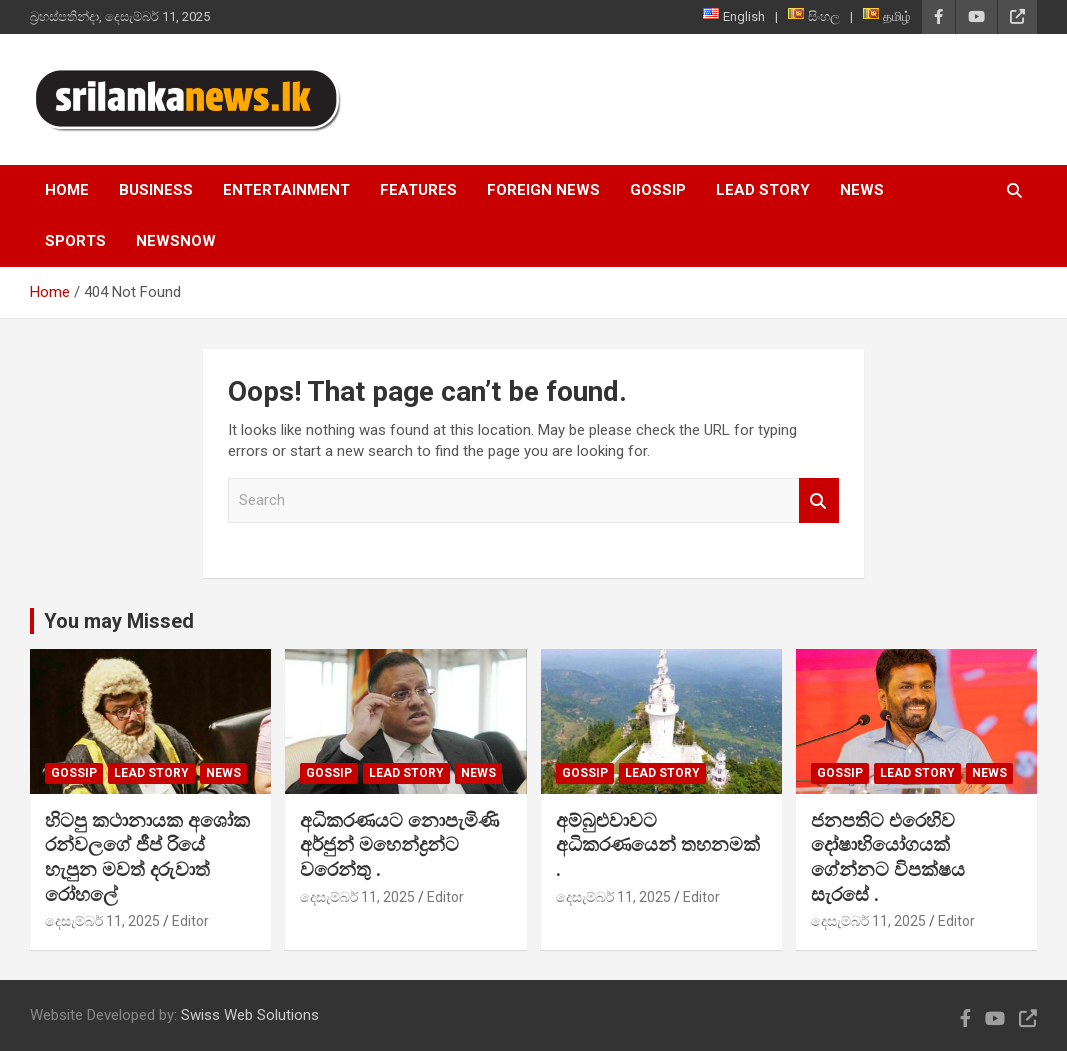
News (862, 190)
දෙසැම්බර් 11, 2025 (102, 921)
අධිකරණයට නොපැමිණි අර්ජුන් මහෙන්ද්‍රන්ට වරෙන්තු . (399, 845)
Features (418, 190)
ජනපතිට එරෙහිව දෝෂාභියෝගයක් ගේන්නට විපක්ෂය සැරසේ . (888, 857)
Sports (75, 241)
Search (819, 500)
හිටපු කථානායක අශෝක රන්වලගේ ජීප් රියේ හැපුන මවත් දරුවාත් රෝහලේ (147, 857)
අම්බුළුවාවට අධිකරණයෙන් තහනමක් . (658, 845)
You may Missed (119, 621)
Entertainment (286, 190)
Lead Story (763, 190)
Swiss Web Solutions (250, 1015)
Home (67, 190)
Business (156, 190)
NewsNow (176, 241)
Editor (190, 921)
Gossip (658, 190)
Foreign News (543, 190)
